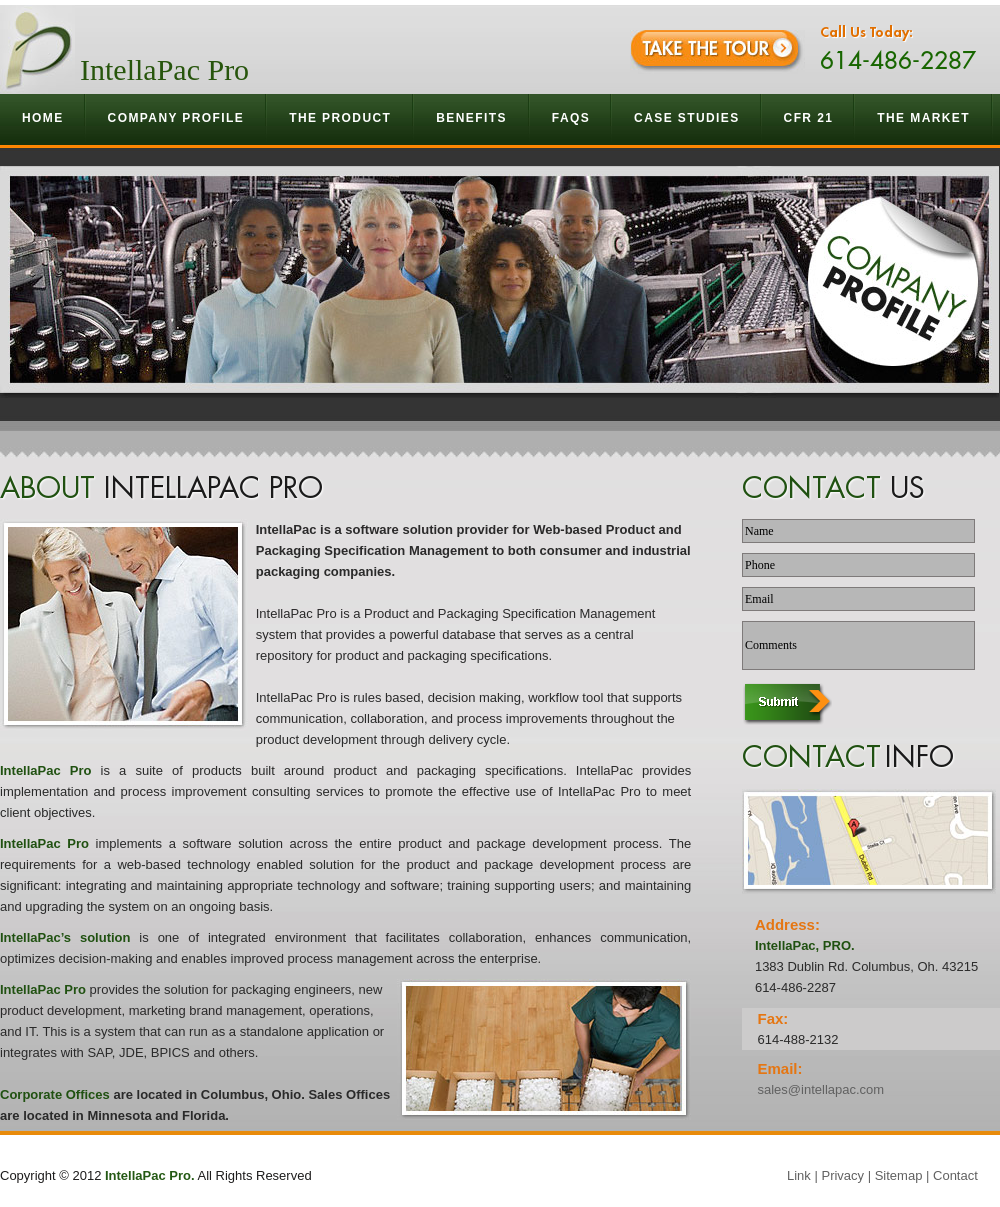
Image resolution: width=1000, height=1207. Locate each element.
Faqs (571, 118)
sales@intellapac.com (820, 1089)
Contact (955, 1175)
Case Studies (686, 118)
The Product (340, 118)
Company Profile (177, 118)
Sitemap (899, 1175)
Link (799, 1175)
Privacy (842, 1175)
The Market (924, 118)
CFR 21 (809, 118)
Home (43, 118)
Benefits (472, 118)
